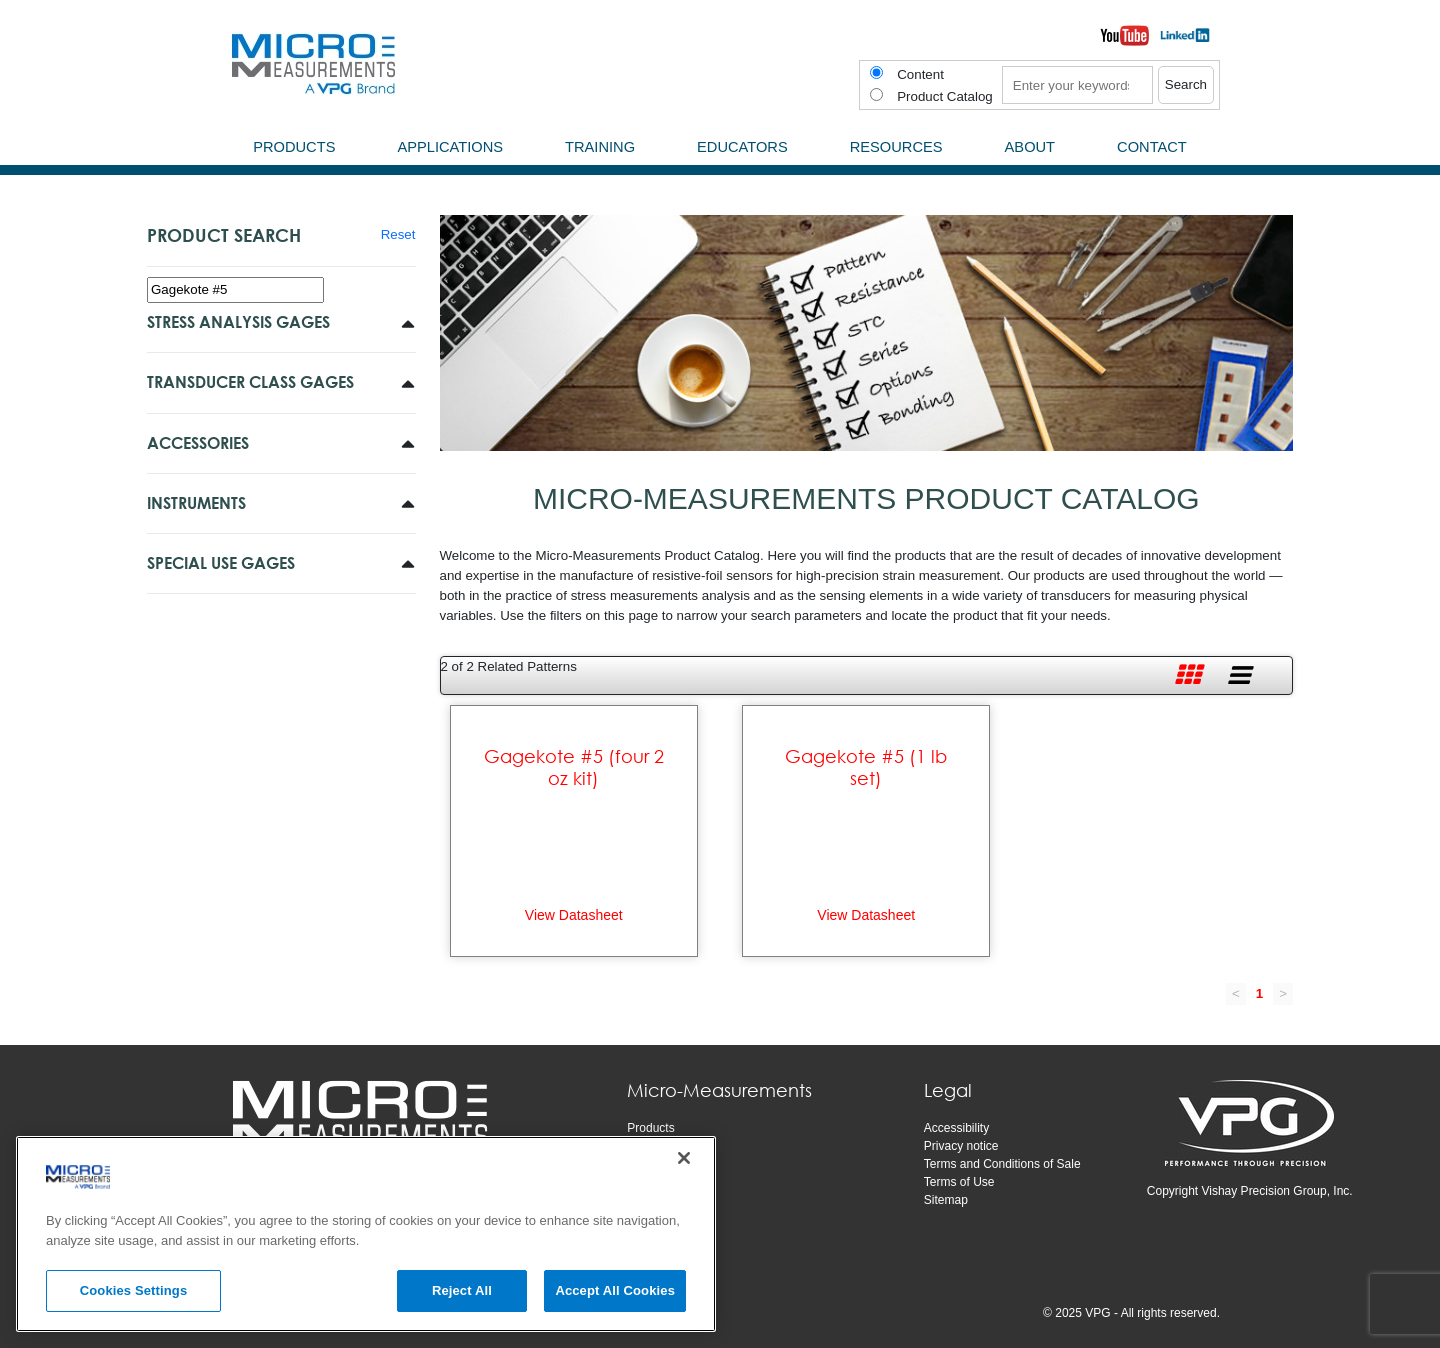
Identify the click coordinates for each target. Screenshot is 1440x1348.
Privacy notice (961, 1146)
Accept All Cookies (615, 1290)
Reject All (462, 1290)
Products (650, 1128)
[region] (366, 1234)
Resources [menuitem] (896, 147)
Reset (398, 234)
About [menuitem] (1030, 147)
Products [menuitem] (294, 147)
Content (920, 74)
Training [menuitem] (600, 147)
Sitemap (946, 1200)
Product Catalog (945, 96)
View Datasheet (574, 915)
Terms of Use (959, 1182)
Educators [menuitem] (742, 147)
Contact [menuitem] (1152, 147)
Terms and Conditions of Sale (1002, 1164)
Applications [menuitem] (450, 147)
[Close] (684, 1158)
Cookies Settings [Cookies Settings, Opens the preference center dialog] (134, 1290)
